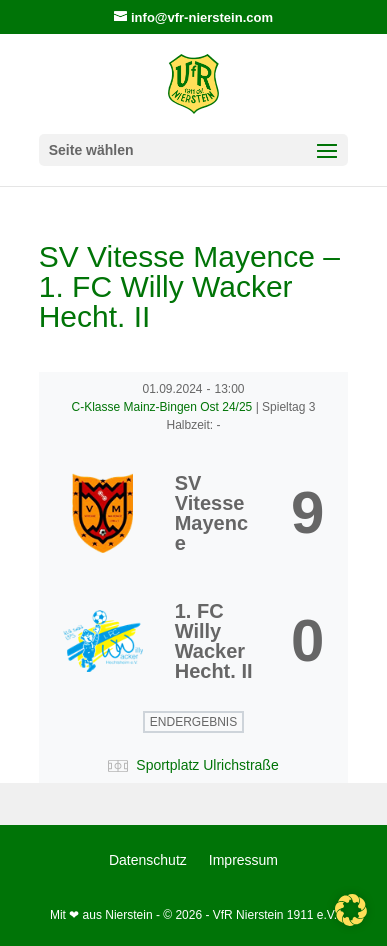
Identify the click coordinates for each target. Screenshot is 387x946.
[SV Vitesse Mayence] (194, 513)
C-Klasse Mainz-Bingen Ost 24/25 (164, 407)
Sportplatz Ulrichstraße (207, 765)
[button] (351, 910)
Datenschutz (148, 860)
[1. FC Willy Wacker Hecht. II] (194, 641)
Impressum (243, 860)
